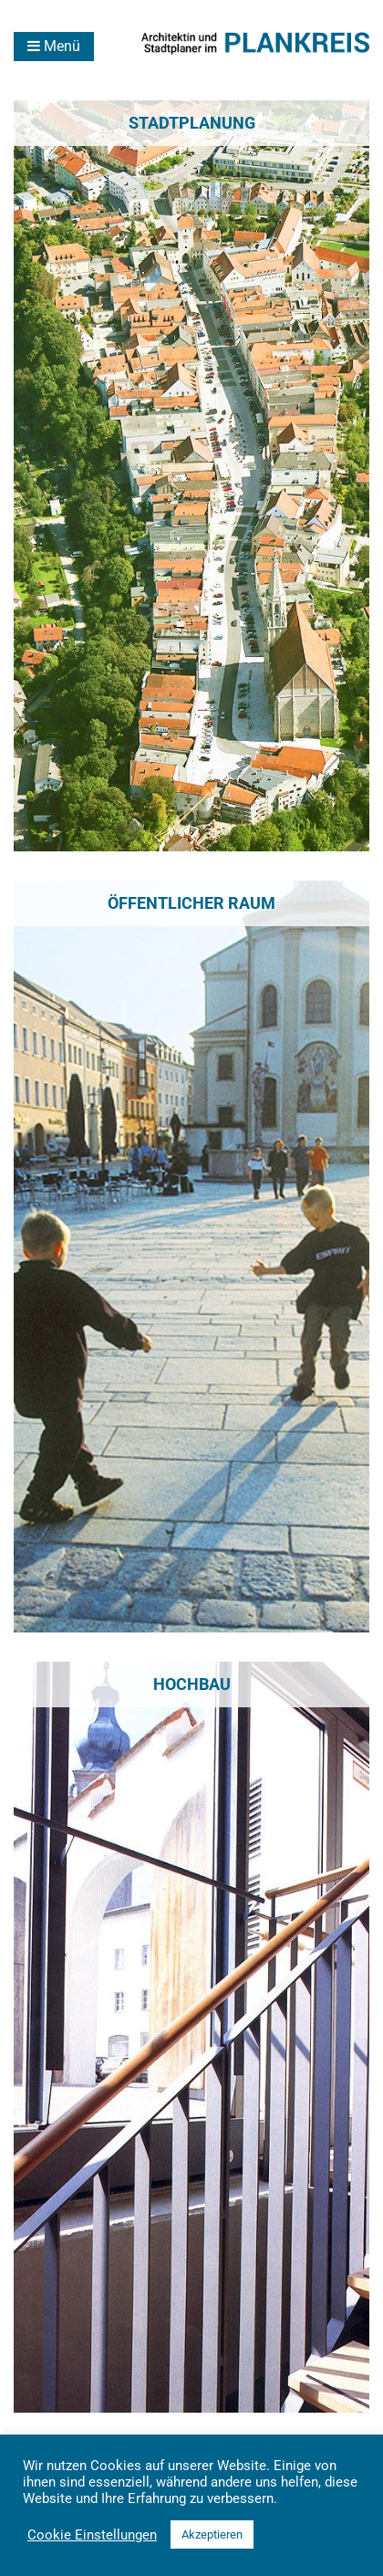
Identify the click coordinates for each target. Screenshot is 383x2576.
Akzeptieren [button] (212, 2534)
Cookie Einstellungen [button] (92, 2535)
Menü (53, 46)
